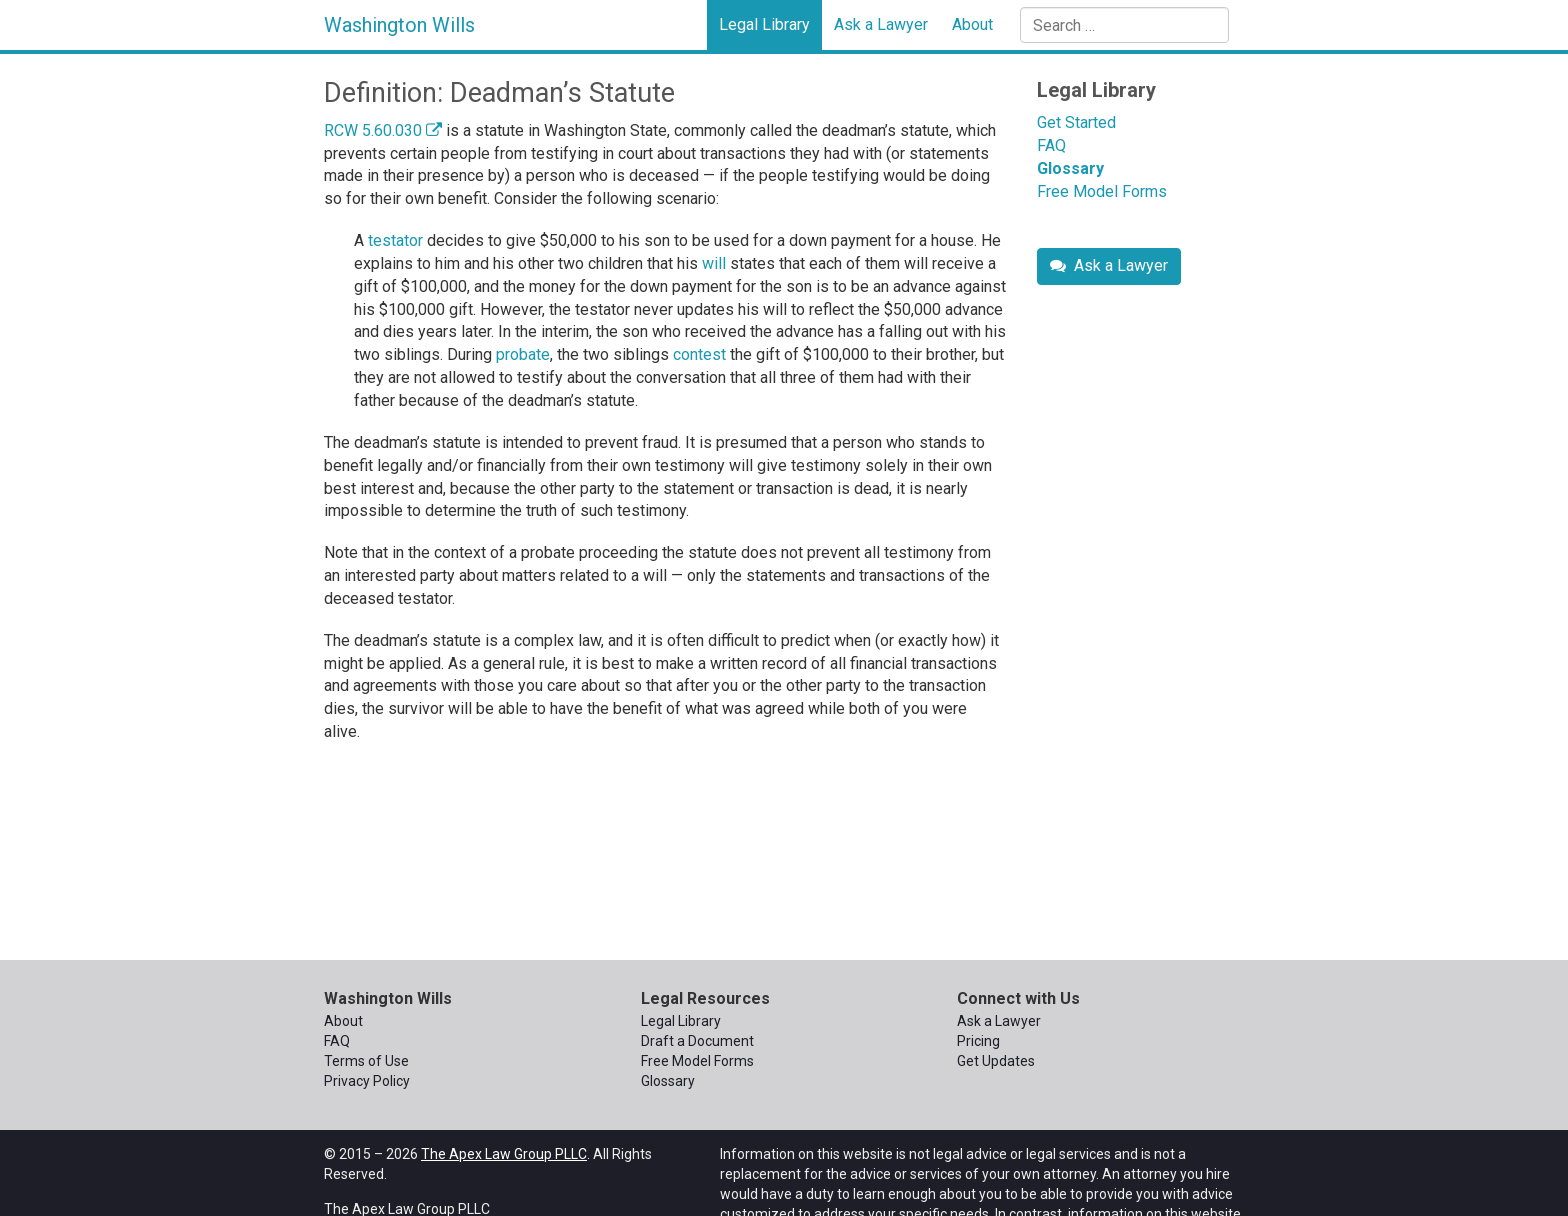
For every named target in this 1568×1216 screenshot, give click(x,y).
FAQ (1051, 145)
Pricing (978, 1041)
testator (395, 240)
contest (699, 354)
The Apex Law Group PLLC (504, 1154)
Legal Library (764, 24)
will (714, 263)
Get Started (1076, 122)
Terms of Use (366, 1061)
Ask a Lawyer (881, 24)
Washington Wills (399, 25)
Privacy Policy (367, 1081)
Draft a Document (697, 1041)
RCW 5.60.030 (383, 130)
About (972, 24)
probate (523, 354)
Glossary (1070, 168)
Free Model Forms (1102, 191)
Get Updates (996, 1061)
